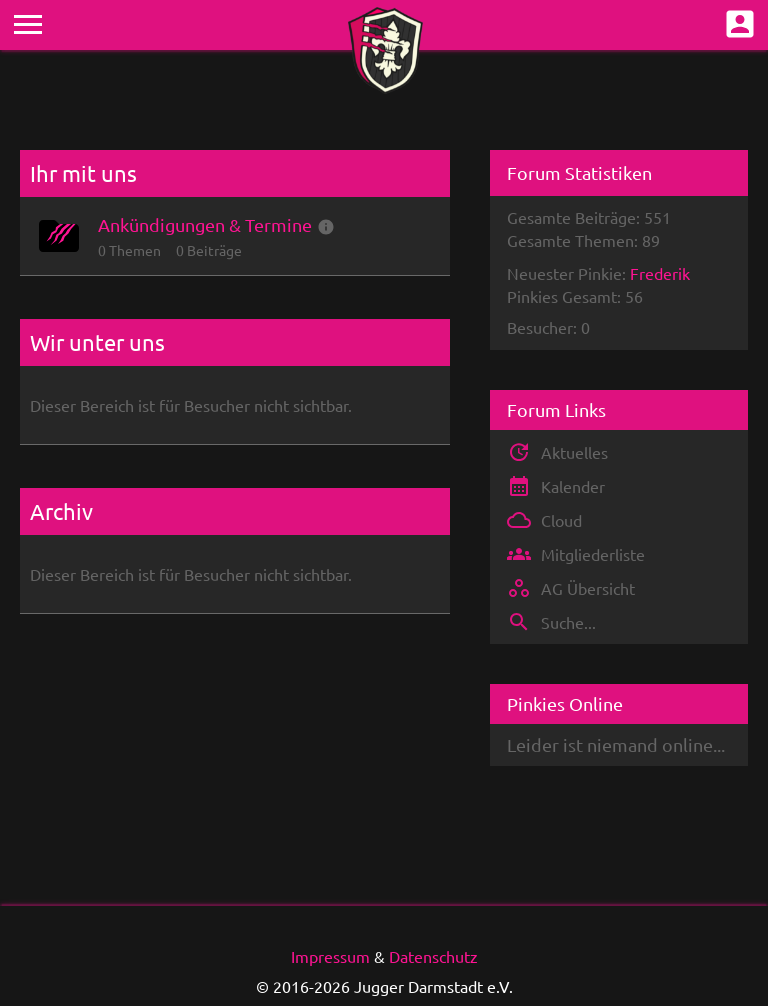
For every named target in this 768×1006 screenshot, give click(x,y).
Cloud (561, 520)
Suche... (568, 622)
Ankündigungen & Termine (205, 224)
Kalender (573, 486)
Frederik (660, 273)
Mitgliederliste (593, 554)
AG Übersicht (588, 588)
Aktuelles (574, 452)
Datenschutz (433, 956)
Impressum (330, 956)
